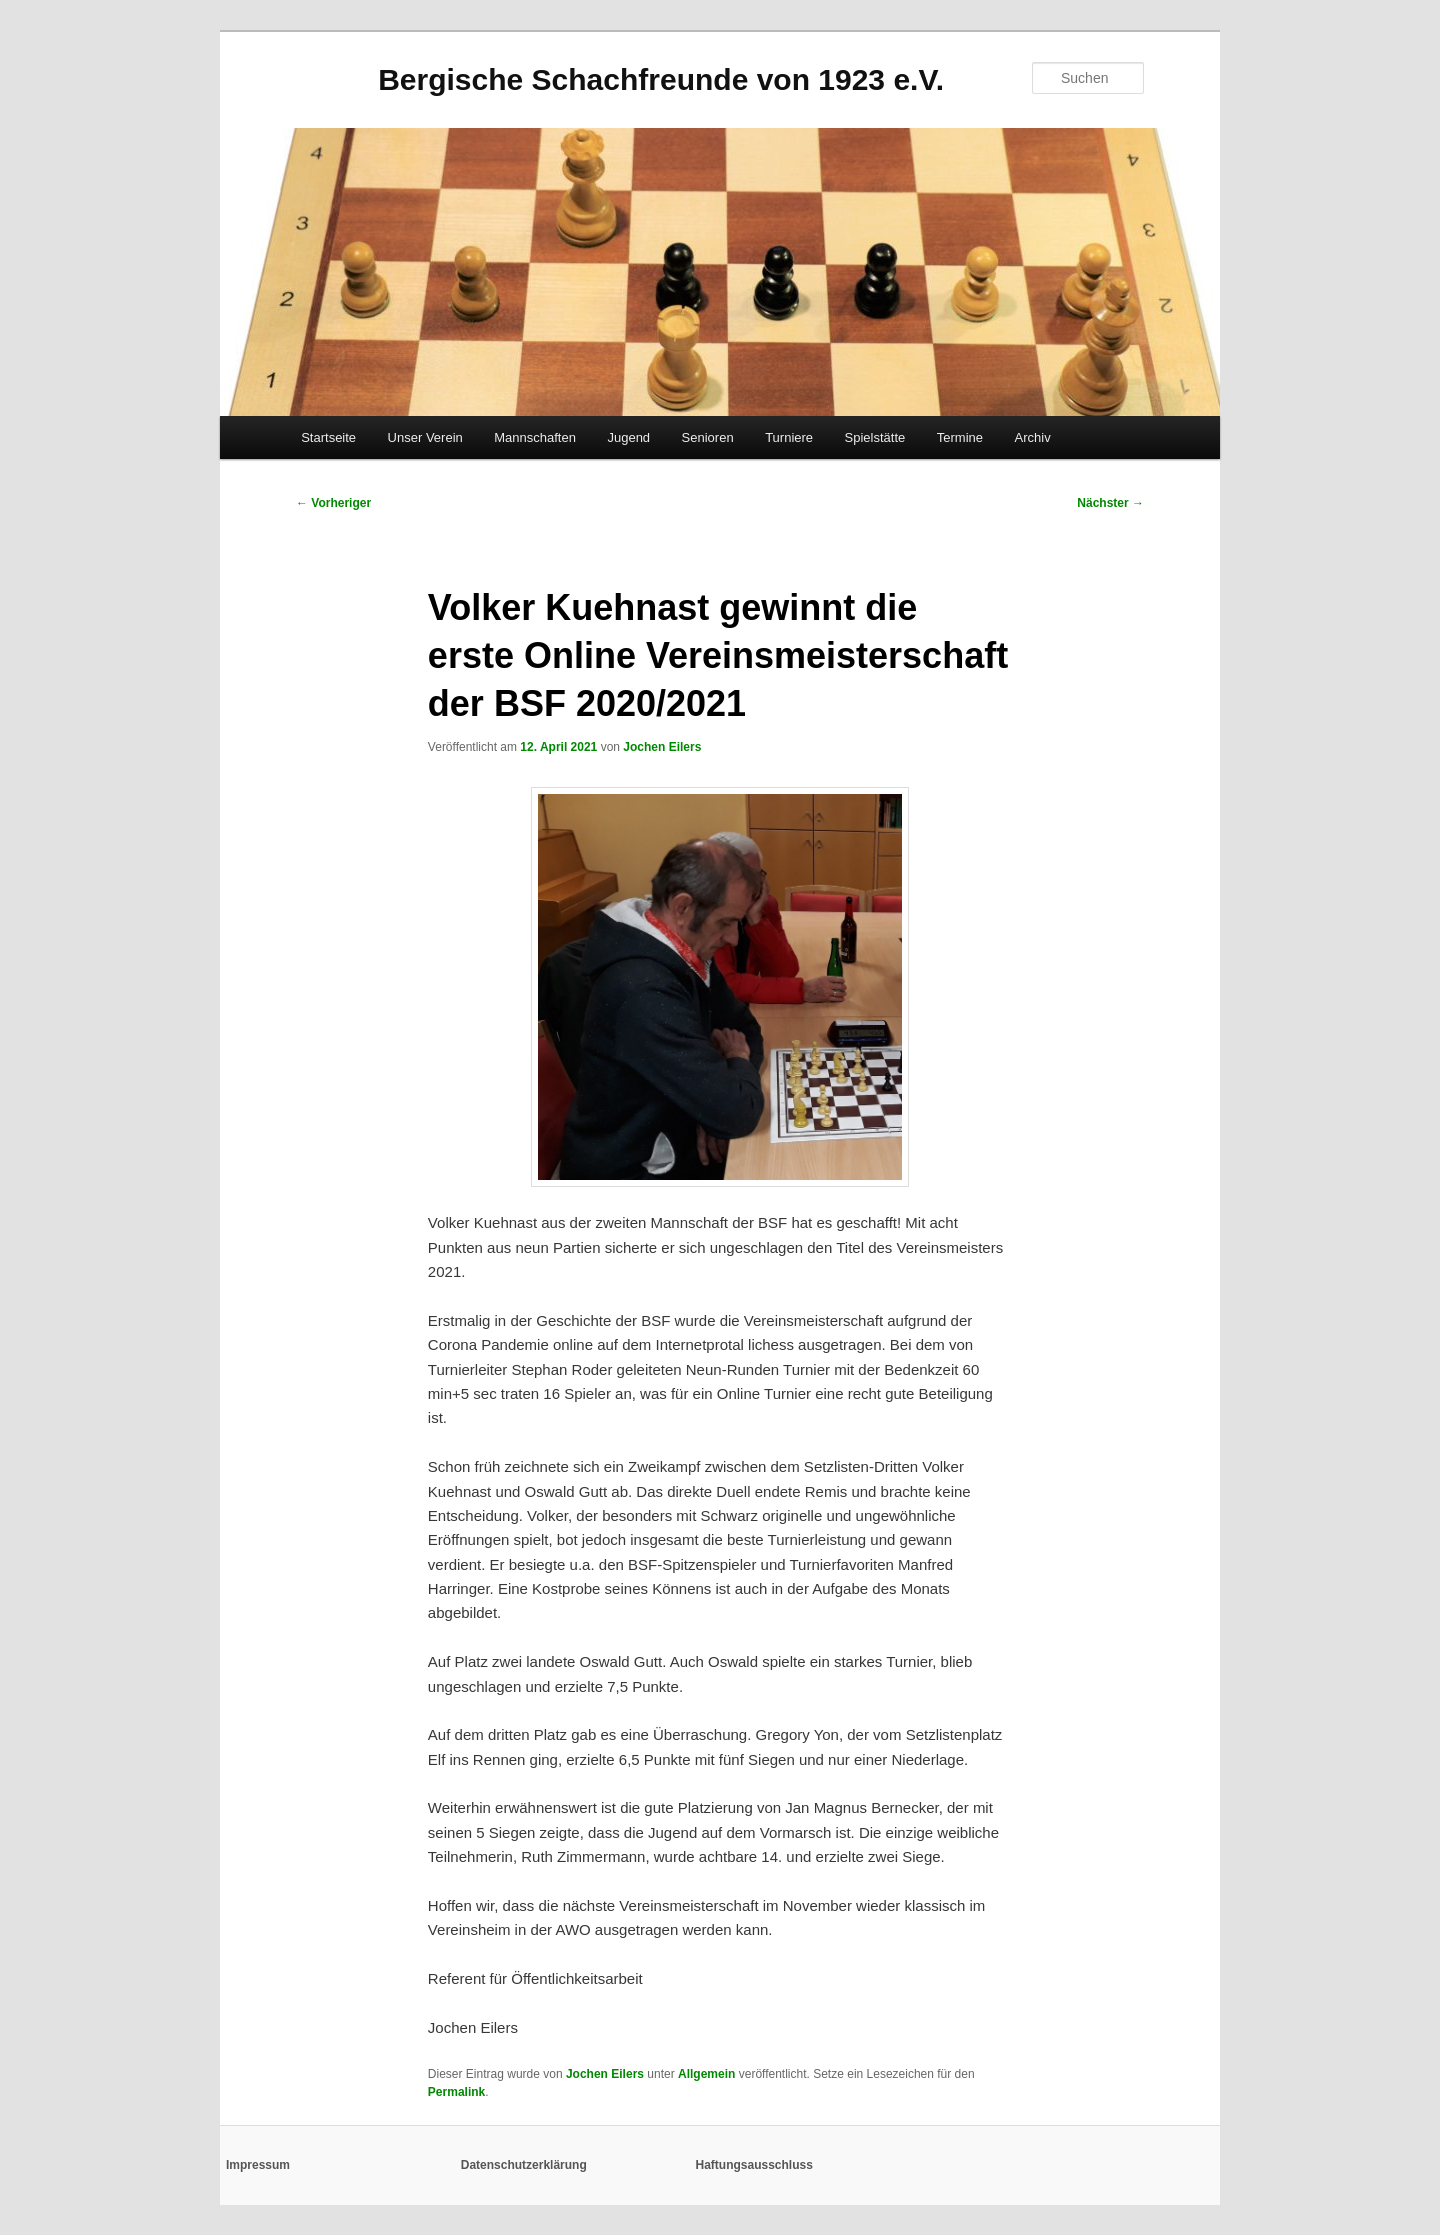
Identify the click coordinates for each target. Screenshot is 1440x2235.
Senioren (708, 437)
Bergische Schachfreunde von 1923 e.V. (661, 79)
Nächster (1110, 503)
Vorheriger (333, 503)
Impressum (258, 2165)
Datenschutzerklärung (524, 2165)
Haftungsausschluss (754, 2165)
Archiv (1033, 437)
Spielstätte (875, 437)
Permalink (456, 2092)
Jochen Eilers (662, 747)
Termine (960, 437)
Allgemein (706, 2074)
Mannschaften (535, 437)
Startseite (328, 437)
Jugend (628, 437)
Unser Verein (425, 437)
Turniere (789, 437)
